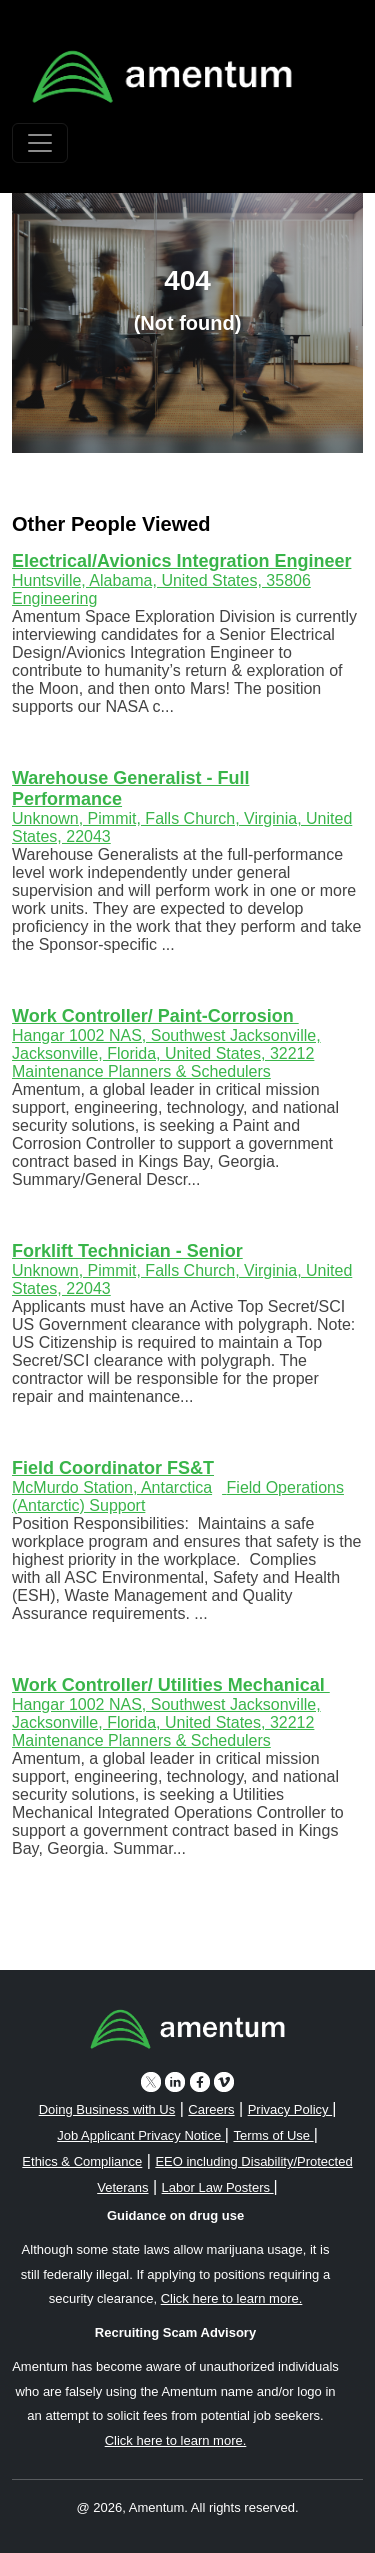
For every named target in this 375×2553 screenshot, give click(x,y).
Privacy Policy (290, 2109)
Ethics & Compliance (82, 2161)
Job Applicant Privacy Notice (141, 2135)
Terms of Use (273, 2135)
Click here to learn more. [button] (232, 2298)
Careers (211, 2109)
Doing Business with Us (107, 2109)
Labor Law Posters (218, 2187)
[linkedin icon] (175, 2081)
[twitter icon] (151, 2081)
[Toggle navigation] (40, 143)
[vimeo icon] (224, 2081)
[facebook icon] (200, 2081)
